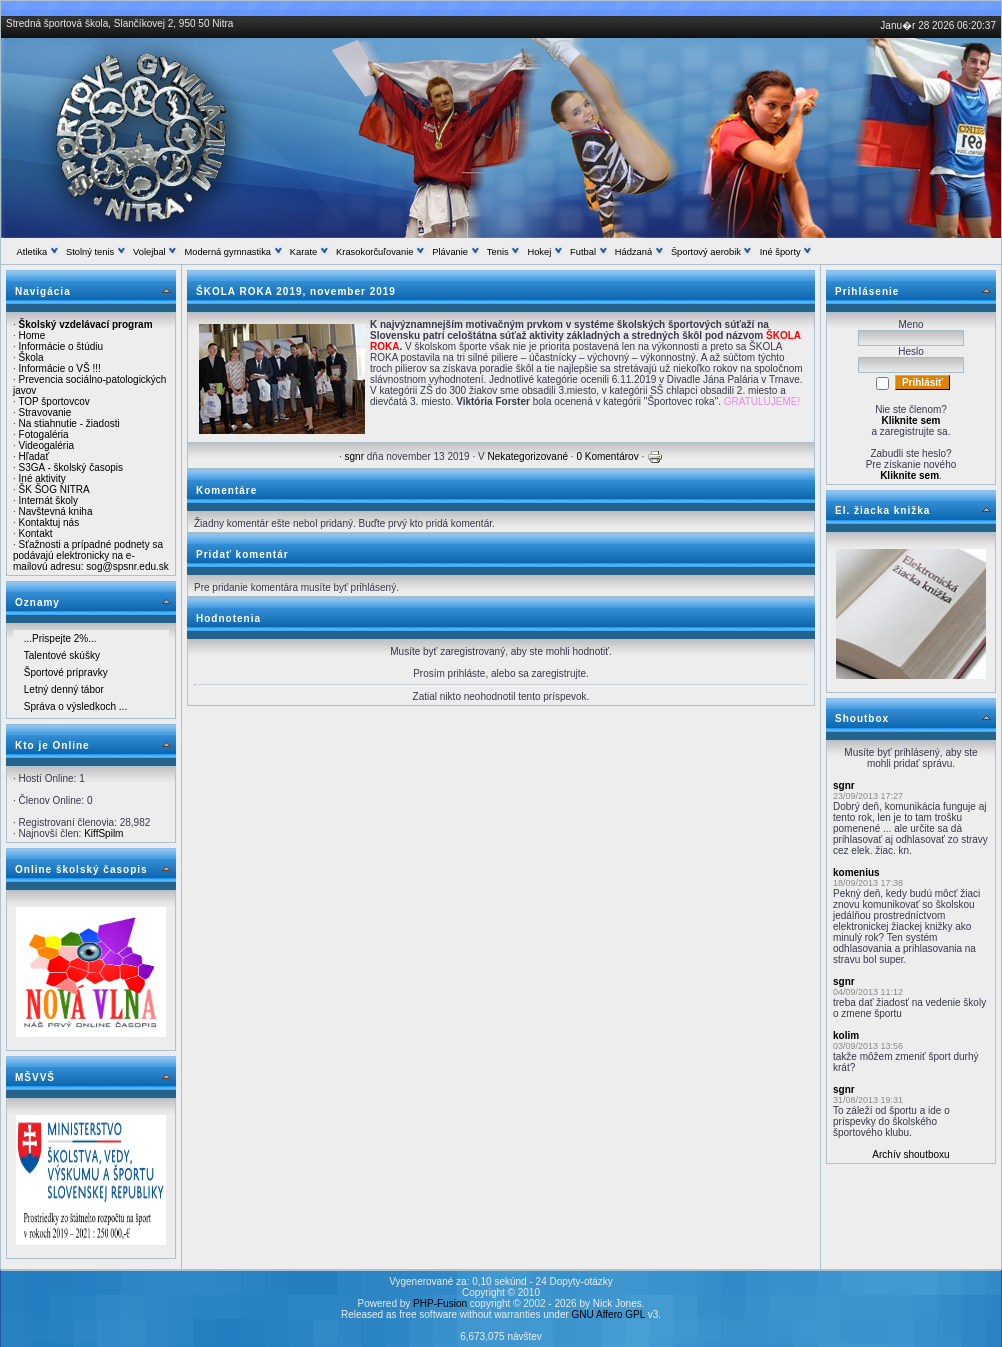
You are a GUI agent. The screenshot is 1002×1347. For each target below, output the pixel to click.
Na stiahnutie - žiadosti (69, 423)
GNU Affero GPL (608, 1314)
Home (32, 335)
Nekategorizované (527, 456)
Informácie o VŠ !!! (60, 368)
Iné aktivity (42, 478)
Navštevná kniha (56, 511)
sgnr (354, 456)
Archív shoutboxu (910, 1154)
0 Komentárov (607, 456)
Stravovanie (45, 412)
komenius (856, 872)
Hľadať (34, 456)
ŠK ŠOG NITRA (54, 489)
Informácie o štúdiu (61, 346)
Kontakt (36, 533)
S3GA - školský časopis (71, 467)
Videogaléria (46, 445)
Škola (31, 357)
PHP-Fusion (440, 1303)
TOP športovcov (53, 401)
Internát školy (48, 500)
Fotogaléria (44, 434)
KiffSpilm (103, 833)
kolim (846, 1035)
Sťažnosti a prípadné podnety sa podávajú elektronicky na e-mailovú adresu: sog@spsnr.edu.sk (91, 555)
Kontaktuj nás (49, 522)
